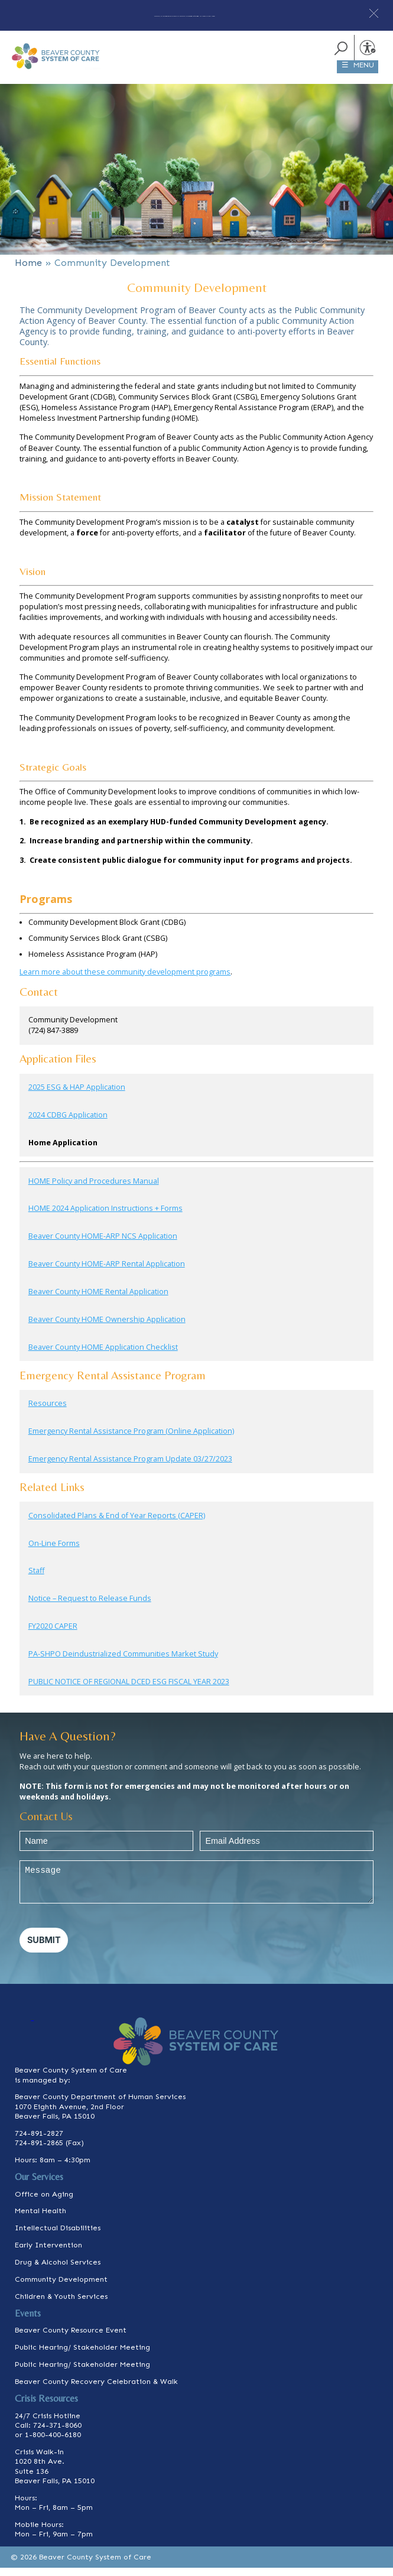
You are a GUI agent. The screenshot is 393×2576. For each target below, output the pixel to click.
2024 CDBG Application (68, 1123)
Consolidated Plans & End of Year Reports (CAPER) (116, 1524)
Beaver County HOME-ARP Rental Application (106, 1272)
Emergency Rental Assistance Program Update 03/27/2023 (130, 1467)
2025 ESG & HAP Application (76, 1095)
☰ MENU (358, 73)
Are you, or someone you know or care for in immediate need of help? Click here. (184, 13)
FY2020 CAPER (52, 1634)
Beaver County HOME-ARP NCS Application (102, 1244)
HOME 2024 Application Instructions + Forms (105, 1216)
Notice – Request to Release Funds (89, 1607)
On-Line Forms (54, 1551)
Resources (47, 1411)
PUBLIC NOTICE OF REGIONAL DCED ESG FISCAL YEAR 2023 (128, 1690)
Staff (36, 1579)
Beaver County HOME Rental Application (98, 1300)
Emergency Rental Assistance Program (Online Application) (131, 1439)
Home (28, 271)
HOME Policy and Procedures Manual (93, 1189)
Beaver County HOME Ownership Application (107, 1328)
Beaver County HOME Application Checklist (103, 1355)
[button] (373, 13)
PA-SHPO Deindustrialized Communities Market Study (123, 1662)
